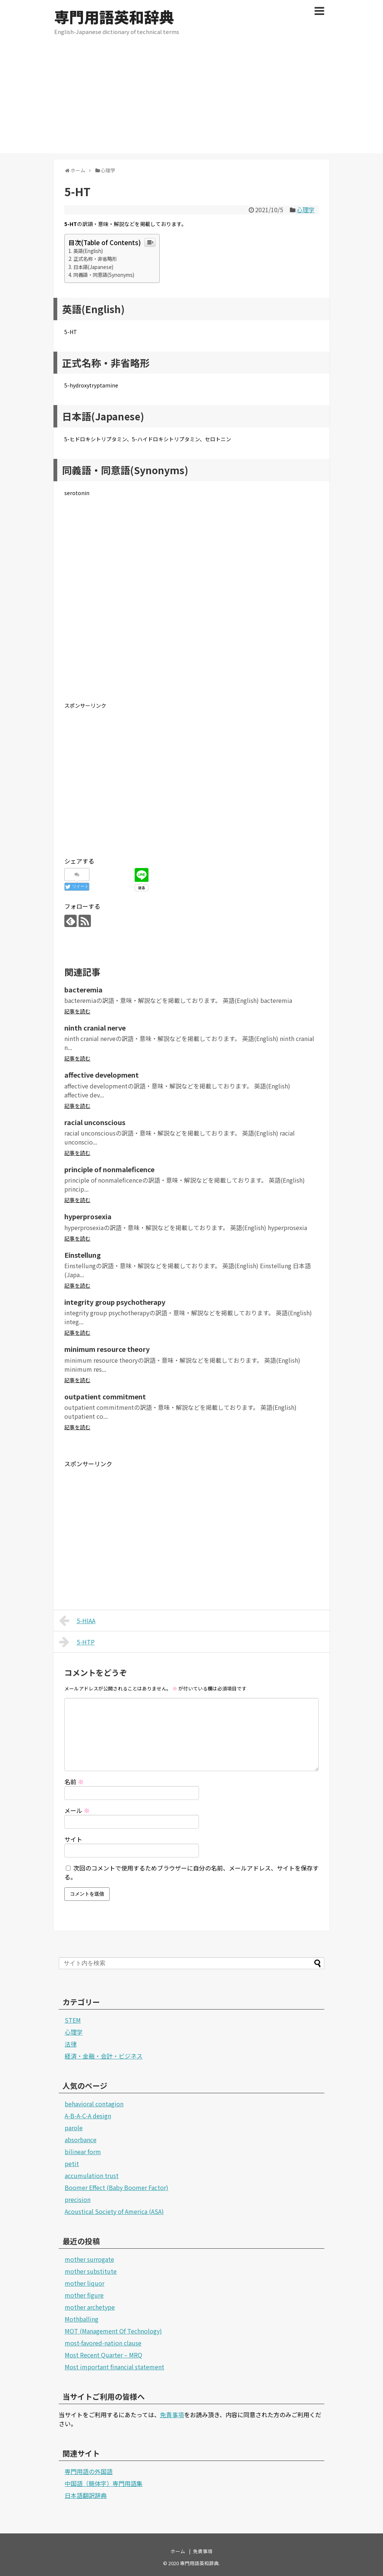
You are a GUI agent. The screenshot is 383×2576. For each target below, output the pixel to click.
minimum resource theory (107, 1349)
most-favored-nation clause (103, 2342)
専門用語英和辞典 (114, 17)
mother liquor (84, 2283)
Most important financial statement (114, 2366)
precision (78, 2199)
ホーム (178, 2551)
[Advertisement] (191, 101)
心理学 (306, 209)
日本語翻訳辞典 (86, 2495)
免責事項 (172, 2414)
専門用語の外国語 (89, 2471)
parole (74, 2127)
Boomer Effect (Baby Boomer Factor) (116, 2187)
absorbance (80, 2139)
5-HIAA (77, 1621)
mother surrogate (89, 2259)
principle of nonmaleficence (109, 1169)
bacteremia (83, 989)
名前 (74, 1781)
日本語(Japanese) (93, 267)
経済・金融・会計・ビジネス (104, 2055)
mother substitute (91, 2271)
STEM (73, 2020)
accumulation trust (92, 2175)
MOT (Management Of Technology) (113, 2330)
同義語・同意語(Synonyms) (103, 274)
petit (72, 2163)
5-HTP (77, 1642)
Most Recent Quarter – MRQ (103, 2354)
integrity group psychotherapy (114, 1302)
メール (77, 1810)
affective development (101, 1074)
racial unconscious (94, 1122)
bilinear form (83, 2151)
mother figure (84, 2295)
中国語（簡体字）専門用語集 (104, 2483)
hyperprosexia (87, 1216)
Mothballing (81, 2318)
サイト (73, 1839)
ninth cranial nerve (95, 1027)
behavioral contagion (94, 2103)
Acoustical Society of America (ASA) (114, 2211)
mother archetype (90, 2306)
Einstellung (82, 1255)
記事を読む (77, 1011)
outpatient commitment (105, 1396)
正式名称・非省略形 (95, 258)
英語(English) (88, 250)
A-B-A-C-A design (88, 2115)
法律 (71, 2043)
